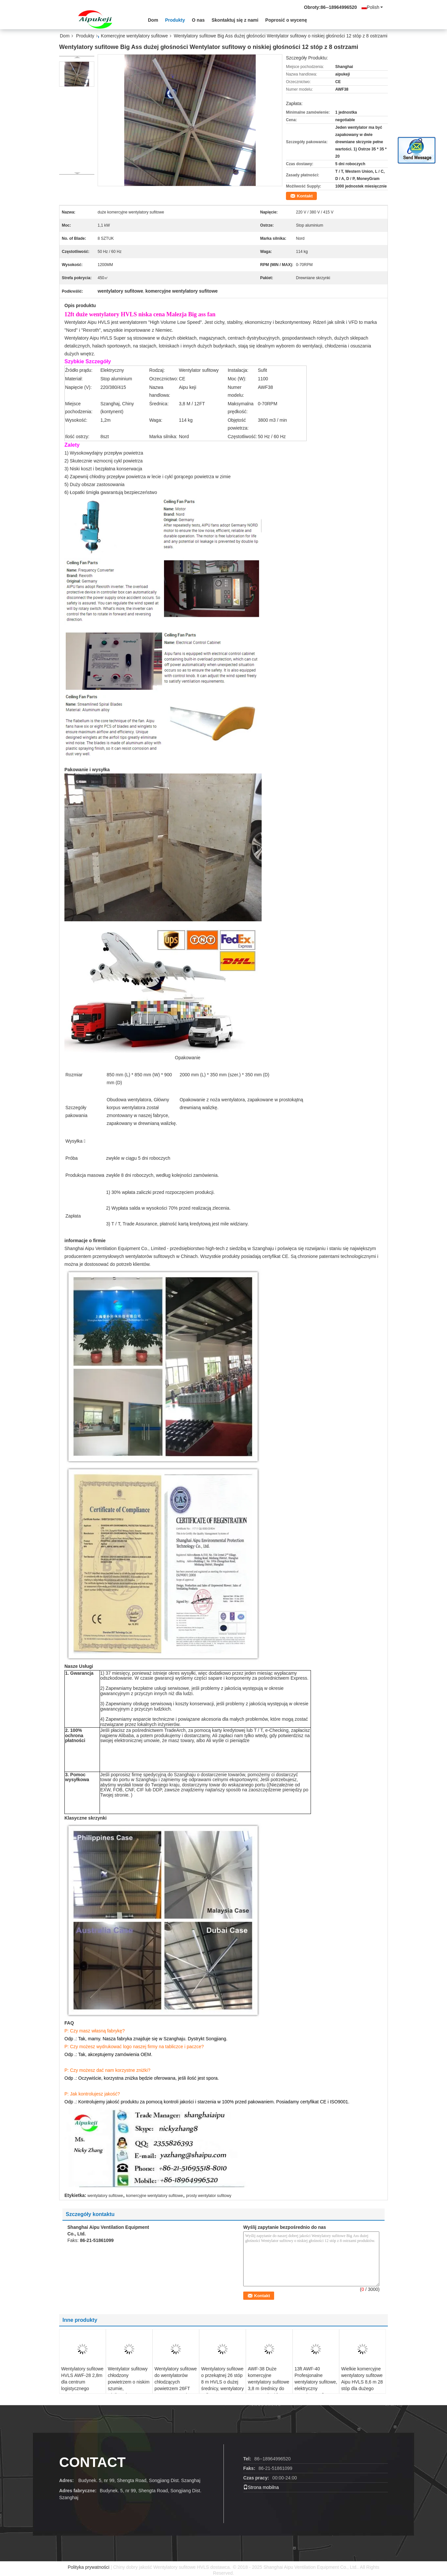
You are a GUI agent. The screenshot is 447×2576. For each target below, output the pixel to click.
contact (92, 2462)
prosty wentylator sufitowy (208, 2195)
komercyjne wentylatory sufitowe (154, 2195)
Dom (153, 20)
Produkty (175, 20)
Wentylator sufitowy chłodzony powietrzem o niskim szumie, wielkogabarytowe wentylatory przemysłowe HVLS (129, 2388)
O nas (198, 20)
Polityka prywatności (88, 2567)
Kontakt (305, 195)
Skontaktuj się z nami (235, 20)
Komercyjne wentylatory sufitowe (134, 36)
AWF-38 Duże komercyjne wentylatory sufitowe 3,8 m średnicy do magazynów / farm (268, 2382)
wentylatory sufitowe (105, 2195)
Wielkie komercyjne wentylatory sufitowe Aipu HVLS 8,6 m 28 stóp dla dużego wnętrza (362, 2382)
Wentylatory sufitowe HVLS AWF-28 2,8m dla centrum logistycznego (82, 2378)
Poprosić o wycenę (286, 20)
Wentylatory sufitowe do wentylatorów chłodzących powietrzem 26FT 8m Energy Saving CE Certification (175, 2385)
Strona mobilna (261, 2487)
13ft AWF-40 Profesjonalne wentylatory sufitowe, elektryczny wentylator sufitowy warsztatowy (315, 2385)
